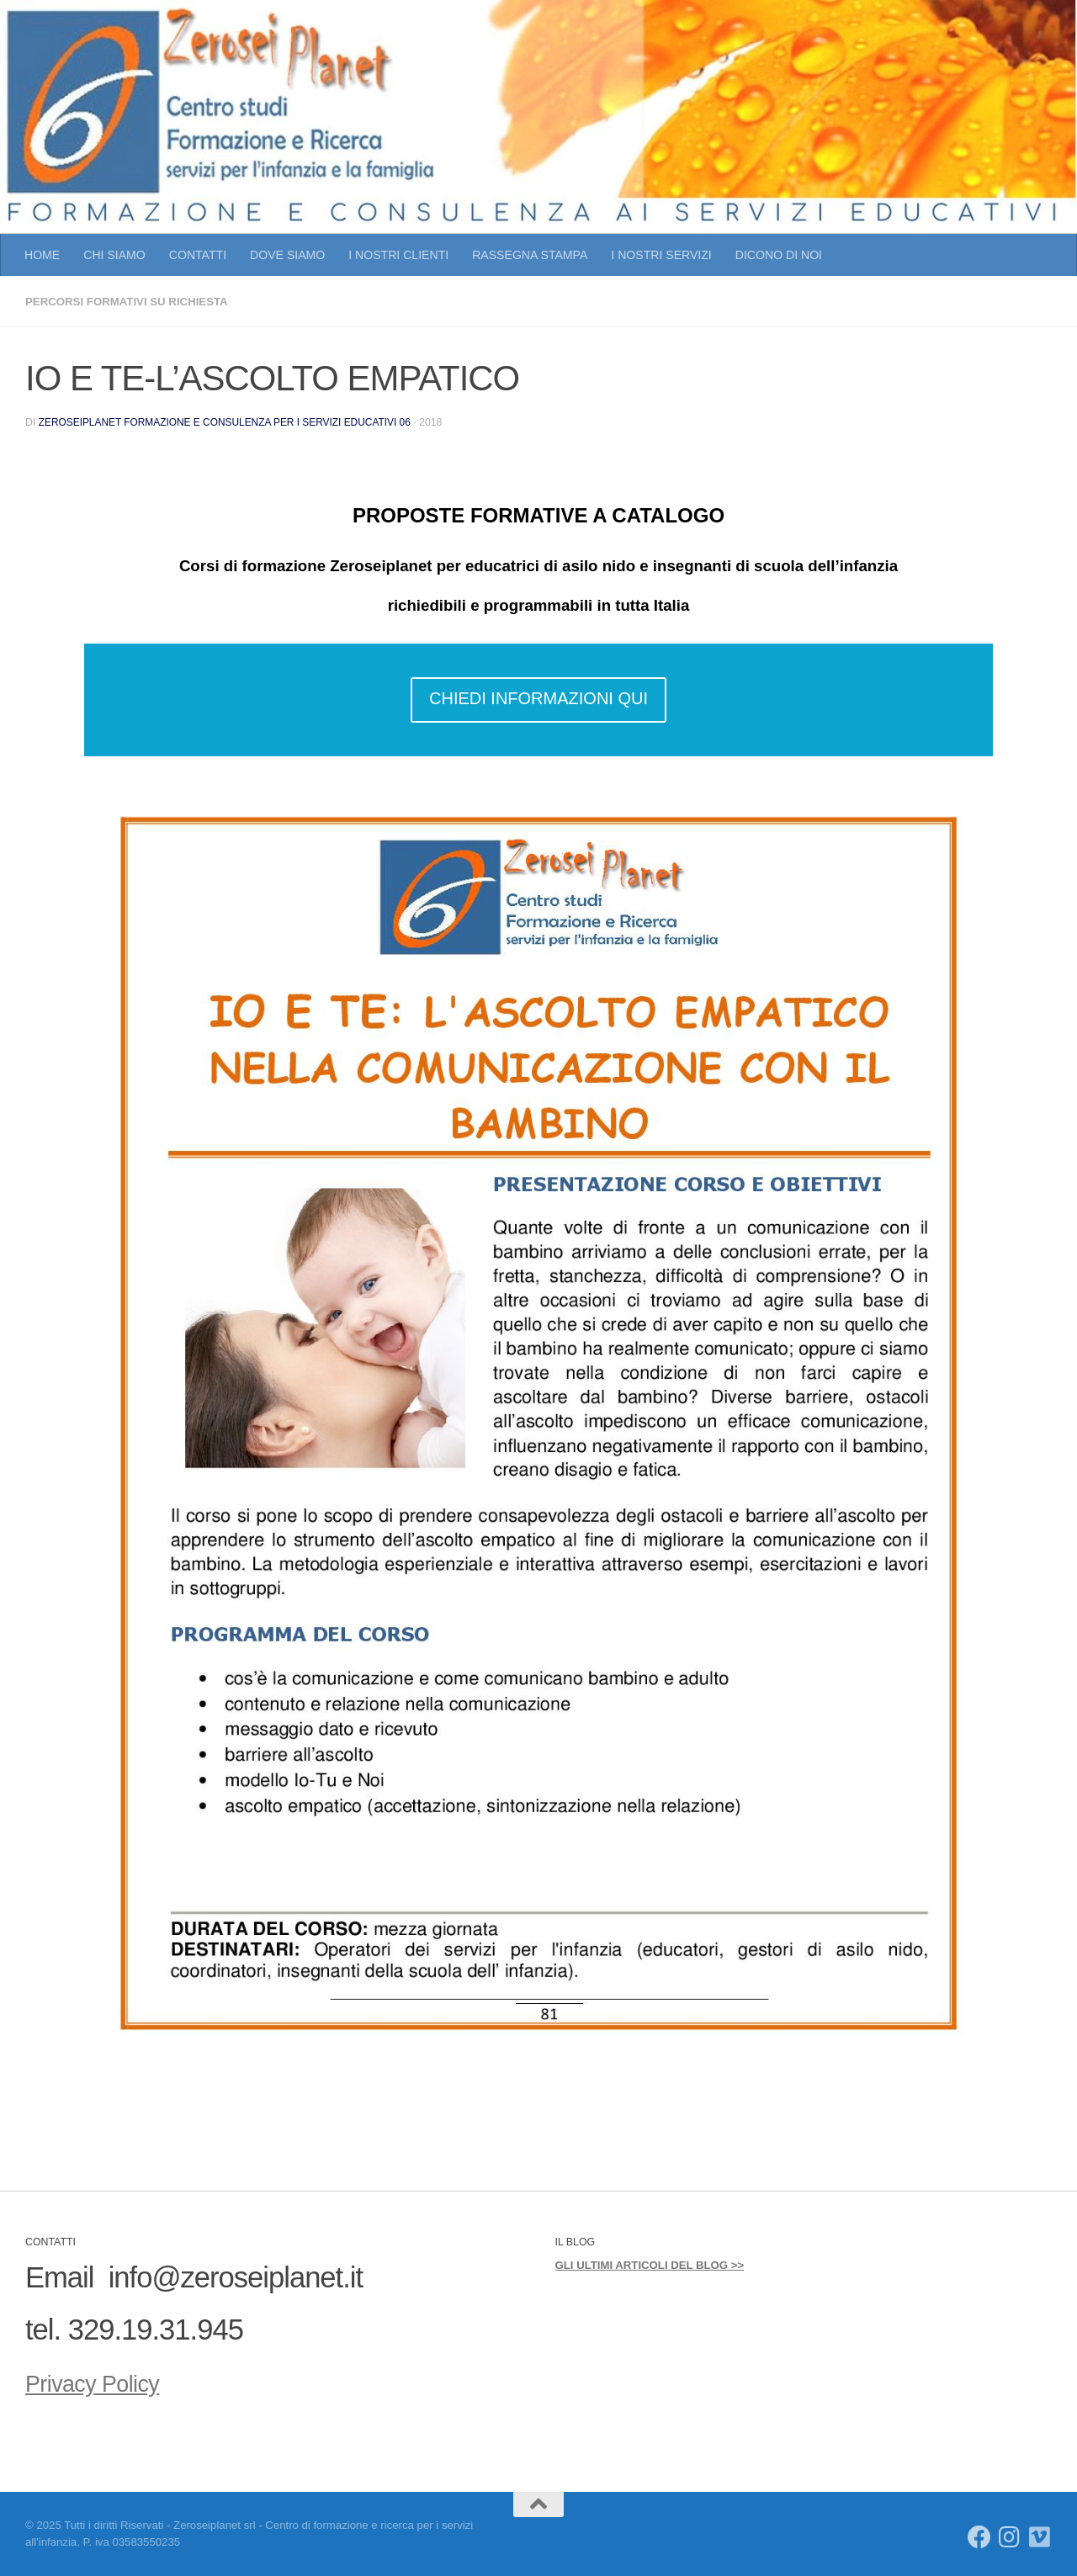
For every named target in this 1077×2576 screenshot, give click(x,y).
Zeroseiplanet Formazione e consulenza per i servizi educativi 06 (231, 421)
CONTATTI (197, 255)
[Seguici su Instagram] (1009, 2536)
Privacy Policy (109, 2381)
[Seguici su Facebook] (979, 2536)
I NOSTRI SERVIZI (661, 255)
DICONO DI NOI (778, 255)
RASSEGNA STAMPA (529, 255)
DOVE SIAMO (287, 255)
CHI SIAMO (114, 255)
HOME (42, 255)
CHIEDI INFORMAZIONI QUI (538, 697)
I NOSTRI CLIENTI (398, 255)
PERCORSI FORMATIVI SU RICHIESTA (133, 301)
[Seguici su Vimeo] (1040, 2536)
